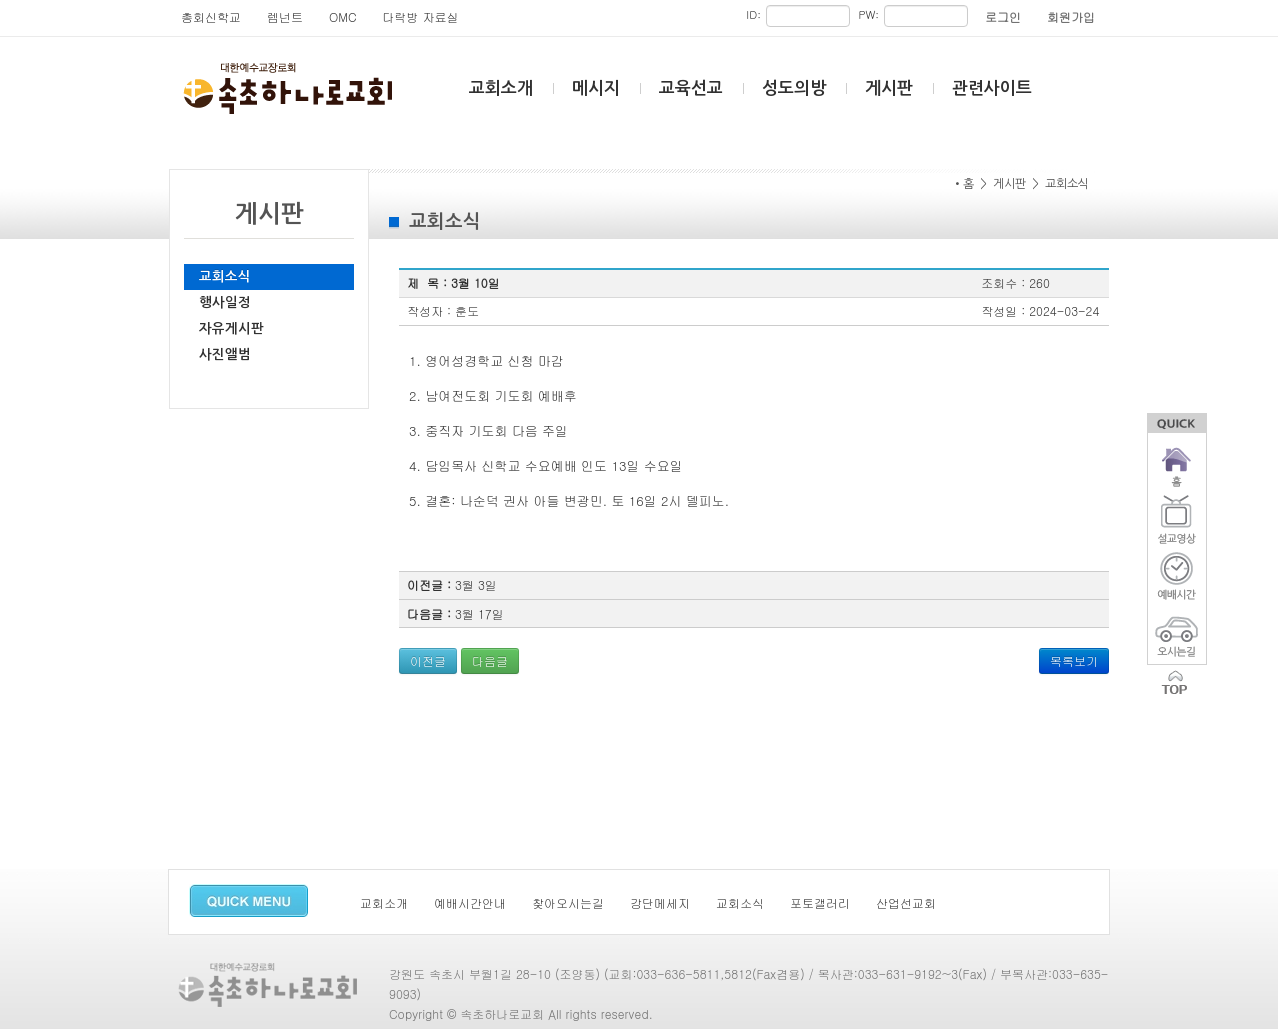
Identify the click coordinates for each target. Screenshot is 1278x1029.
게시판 (889, 88)
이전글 (428, 660)
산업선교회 (906, 902)
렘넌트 (285, 16)
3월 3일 (476, 584)
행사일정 (225, 302)
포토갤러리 (820, 902)
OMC (343, 16)
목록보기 (1074, 660)
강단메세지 (660, 902)
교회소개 (501, 88)
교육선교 (691, 88)
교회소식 (225, 276)
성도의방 (794, 88)
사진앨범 (225, 354)
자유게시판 (231, 328)
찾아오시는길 (568, 902)
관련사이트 (992, 88)
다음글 (490, 660)
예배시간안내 (470, 902)
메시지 (596, 88)
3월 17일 (479, 613)
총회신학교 (211, 16)
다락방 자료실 (421, 16)
